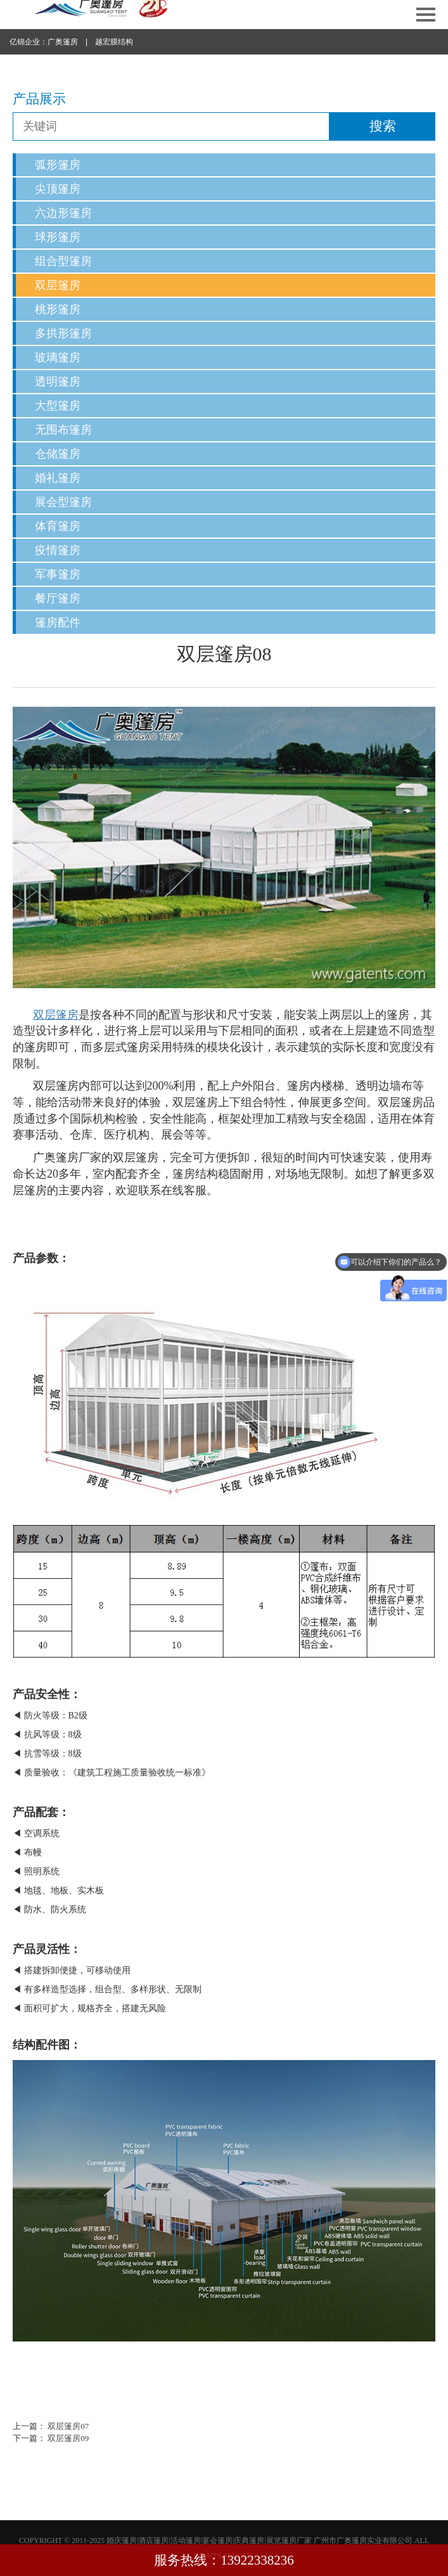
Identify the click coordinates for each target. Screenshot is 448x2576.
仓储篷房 (57, 454)
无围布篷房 (63, 429)
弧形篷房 (57, 164)
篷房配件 (57, 622)
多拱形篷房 (63, 333)
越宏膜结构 (114, 41)
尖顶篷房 (57, 189)
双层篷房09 (68, 2438)
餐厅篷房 (57, 598)
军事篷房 (57, 574)
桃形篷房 (57, 309)
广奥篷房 (63, 41)
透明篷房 (57, 381)
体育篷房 (57, 526)
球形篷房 (57, 237)
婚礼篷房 (57, 478)
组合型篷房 (63, 261)
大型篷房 (57, 405)
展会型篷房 (63, 502)
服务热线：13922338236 (224, 2560)
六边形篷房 (63, 213)
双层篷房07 (68, 2426)
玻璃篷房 (57, 357)
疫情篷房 (57, 550)
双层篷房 (57, 285)
